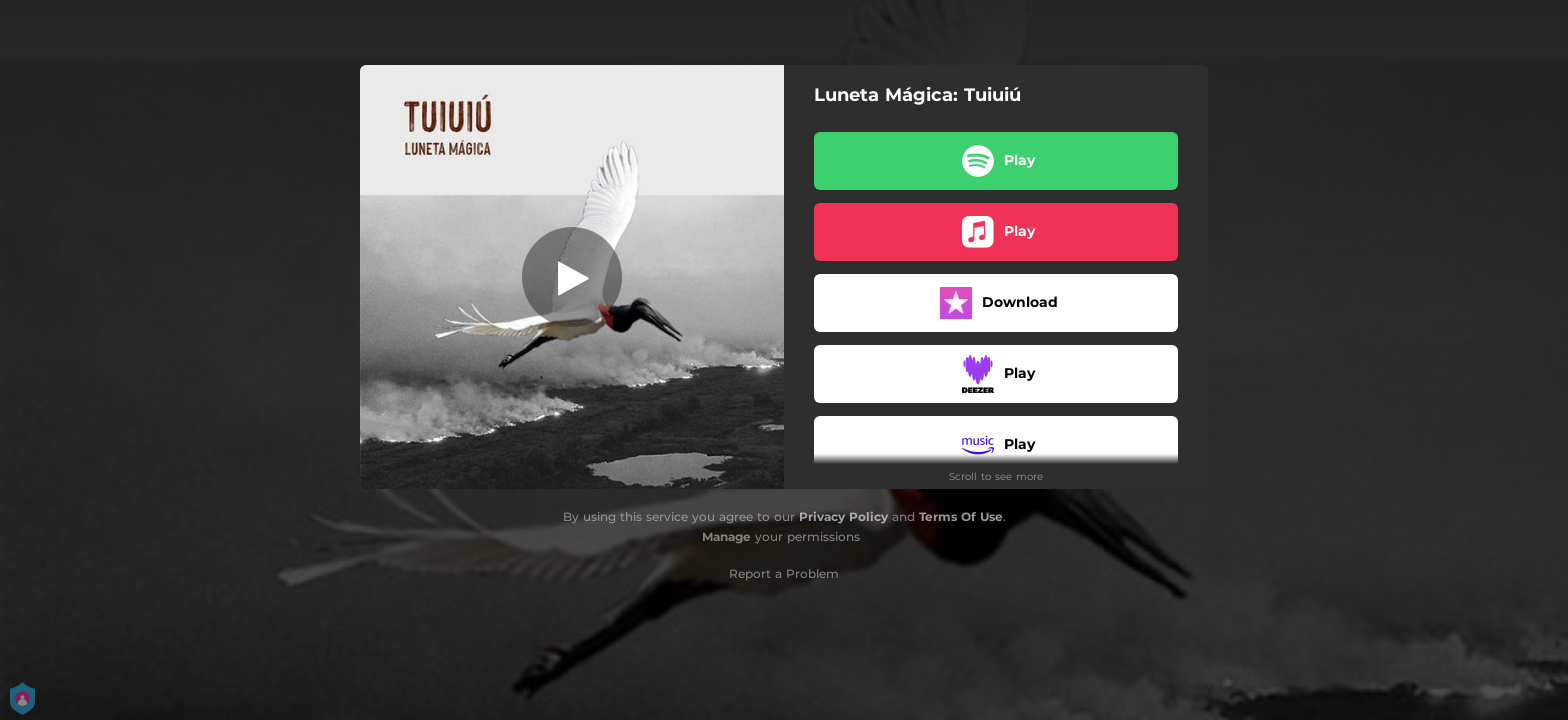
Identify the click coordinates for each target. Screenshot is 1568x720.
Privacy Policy (843, 516)
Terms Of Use (961, 516)
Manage (726, 536)
